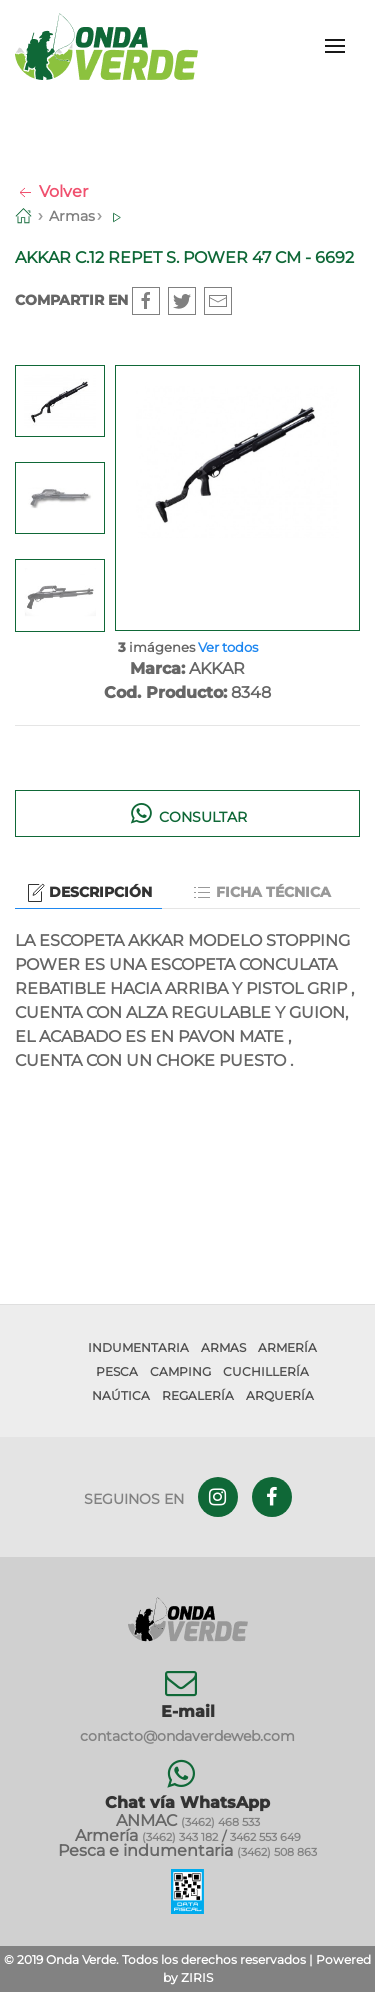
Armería (287, 1347)
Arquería (280, 1395)
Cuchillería (266, 1371)
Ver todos (228, 647)
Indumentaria (138, 1347)
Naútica (121, 1395)
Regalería (198, 1395)
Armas (72, 216)
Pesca (117, 1371)
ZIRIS (197, 1977)
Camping (180, 1371)
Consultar (187, 813)
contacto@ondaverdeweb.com (187, 1736)
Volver (51, 191)
